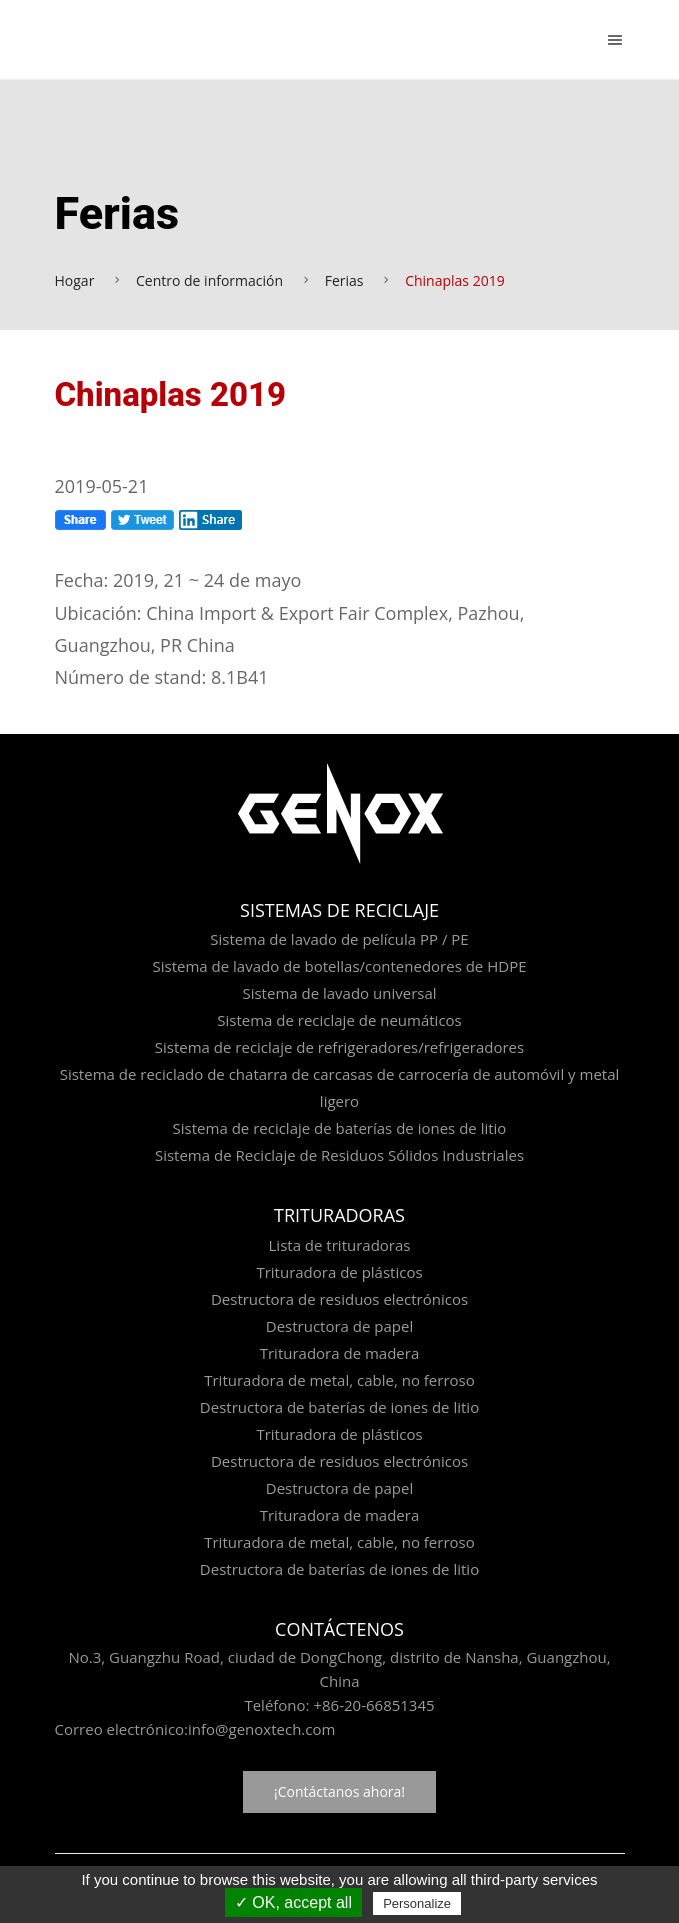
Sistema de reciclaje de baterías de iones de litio (340, 1128)
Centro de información (209, 280)
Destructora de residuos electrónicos (339, 1299)
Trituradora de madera (340, 1353)
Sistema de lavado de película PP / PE (339, 939)
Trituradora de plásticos (339, 1272)
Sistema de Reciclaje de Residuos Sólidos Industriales (339, 1155)
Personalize (417, 1903)
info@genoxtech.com (261, 1729)
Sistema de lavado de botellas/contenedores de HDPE (339, 966)
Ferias (344, 280)
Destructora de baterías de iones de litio (339, 1407)
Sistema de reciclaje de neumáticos (339, 1020)
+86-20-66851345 (373, 1705)
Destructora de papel (339, 1326)
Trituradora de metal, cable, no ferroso (339, 1380)
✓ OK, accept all (293, 1902)
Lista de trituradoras (340, 1245)
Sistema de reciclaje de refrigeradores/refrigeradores (339, 1047)
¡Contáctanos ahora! (339, 1791)
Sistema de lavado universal (339, 993)
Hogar (75, 280)
